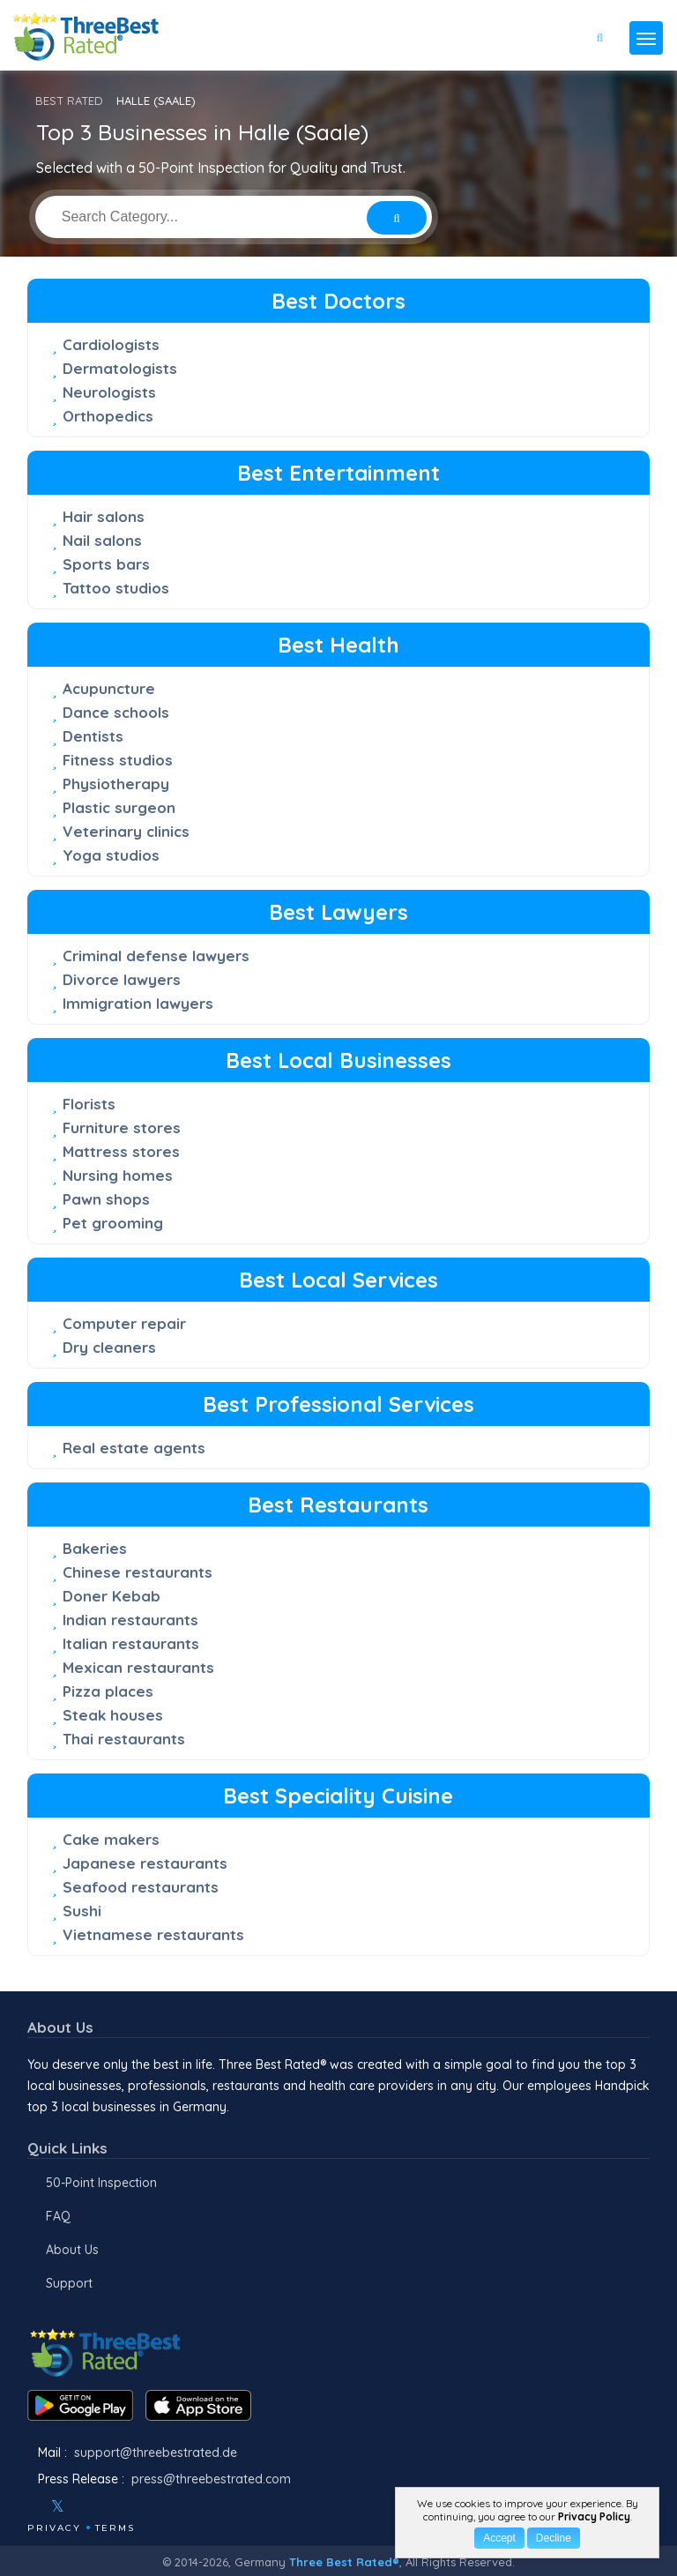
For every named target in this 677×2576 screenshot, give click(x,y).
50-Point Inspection (101, 2183)
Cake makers (111, 1839)
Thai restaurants (124, 1738)
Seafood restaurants (141, 1887)
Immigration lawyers (138, 1003)
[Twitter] (57, 2506)
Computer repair (124, 1323)
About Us (72, 2250)
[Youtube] (110, 2506)
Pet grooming (113, 1222)
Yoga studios (111, 855)
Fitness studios (118, 759)
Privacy (54, 2528)
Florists (89, 1103)
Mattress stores (121, 1151)
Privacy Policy (594, 2516)
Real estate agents (134, 1447)
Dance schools (116, 712)
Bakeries (95, 1548)
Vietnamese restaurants (153, 1934)
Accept (499, 2538)
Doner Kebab (111, 1596)
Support (69, 2283)
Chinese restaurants (137, 1572)
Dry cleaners (109, 1347)
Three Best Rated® (344, 2562)
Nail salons (102, 540)
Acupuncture (109, 688)
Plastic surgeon (119, 807)
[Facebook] (29, 2506)
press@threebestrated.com (211, 2479)
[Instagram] (86, 2506)
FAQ (58, 2216)
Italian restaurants (131, 1643)
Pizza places (108, 1691)
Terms (115, 2528)
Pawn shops (106, 1199)
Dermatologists (120, 368)
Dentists (93, 736)
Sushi (82, 1910)
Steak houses (113, 1715)
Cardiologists (111, 344)
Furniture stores (122, 1127)
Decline (553, 2538)
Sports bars (106, 564)
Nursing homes (118, 1175)
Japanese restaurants (145, 1863)
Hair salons (104, 516)
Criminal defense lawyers (156, 955)
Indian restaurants (130, 1619)
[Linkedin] (134, 2506)
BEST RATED (69, 100)
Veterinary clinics (126, 831)
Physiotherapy (116, 783)
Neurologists (109, 392)
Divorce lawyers (122, 979)
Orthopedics (108, 416)
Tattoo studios (116, 588)
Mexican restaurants (138, 1667)
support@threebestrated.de (155, 2452)
